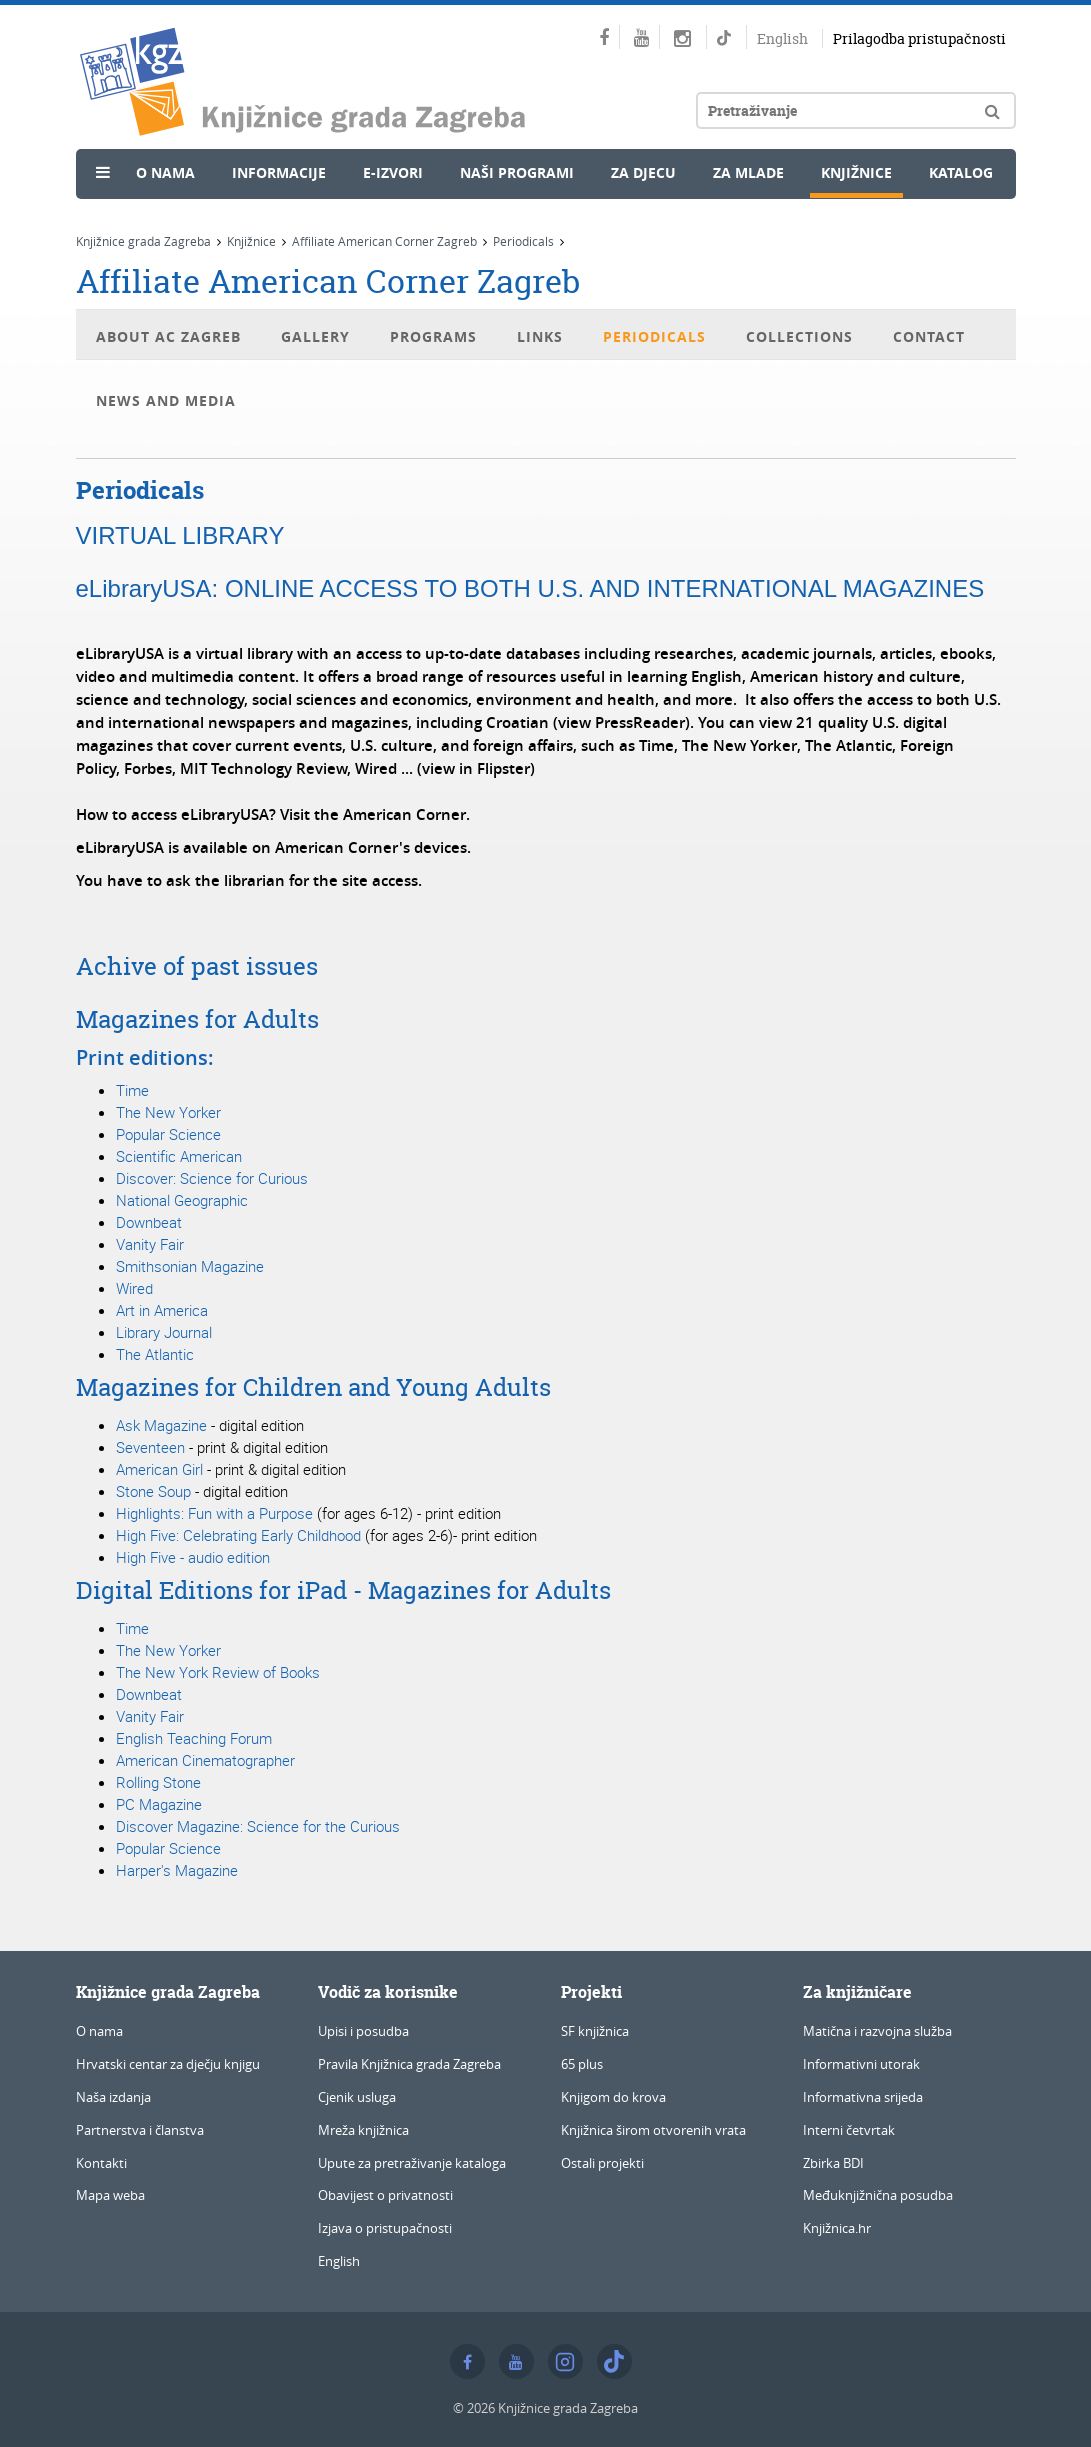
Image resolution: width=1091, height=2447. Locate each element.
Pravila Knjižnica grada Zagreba (409, 2064)
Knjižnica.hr (837, 2228)
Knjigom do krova (613, 2097)
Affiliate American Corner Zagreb (384, 241)
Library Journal (164, 1332)
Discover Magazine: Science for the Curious (258, 1826)
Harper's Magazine (177, 1870)
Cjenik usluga (357, 2097)
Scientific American (179, 1156)
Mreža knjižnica (363, 2130)
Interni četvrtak (849, 2130)
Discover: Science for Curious (212, 1178)
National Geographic (182, 1200)
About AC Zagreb (168, 336)
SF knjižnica (595, 2031)
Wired (134, 1288)
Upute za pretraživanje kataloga (412, 2163)
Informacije (279, 172)
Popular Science (168, 1134)
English (782, 38)
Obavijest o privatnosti (385, 2195)
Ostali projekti (602, 2163)
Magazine (168, 1804)
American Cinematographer (205, 1760)
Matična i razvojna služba (877, 2031)
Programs (433, 336)
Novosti (133, 221)
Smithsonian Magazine (190, 1266)
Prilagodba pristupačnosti (919, 38)
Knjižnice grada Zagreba (143, 241)
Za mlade (748, 172)
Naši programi (517, 172)
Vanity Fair (150, 1244)
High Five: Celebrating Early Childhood (240, 1535)
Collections (799, 336)
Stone (180, 1782)
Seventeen (150, 1447)
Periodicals (523, 241)
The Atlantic (155, 1354)
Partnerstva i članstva (140, 2130)
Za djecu (643, 172)
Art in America (162, 1310)
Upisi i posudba (363, 2031)
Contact (929, 336)
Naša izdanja (113, 2097)
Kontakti (101, 2163)
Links (540, 336)
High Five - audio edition (193, 1557)
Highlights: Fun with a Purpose (216, 1513)
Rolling (137, 1782)
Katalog (961, 172)
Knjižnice (856, 172)
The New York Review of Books (218, 1672)
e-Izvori (393, 172)
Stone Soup (153, 1491)
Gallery (315, 336)
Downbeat (149, 1222)
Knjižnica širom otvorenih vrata (653, 2130)
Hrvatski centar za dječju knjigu (168, 2064)
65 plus (582, 2064)
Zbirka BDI (833, 2163)
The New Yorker (168, 1112)
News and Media (166, 400)
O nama (165, 172)
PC (125, 1804)
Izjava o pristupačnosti (385, 2228)
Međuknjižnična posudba (878, 2195)
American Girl (161, 1469)
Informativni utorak (861, 2064)
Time (132, 1090)
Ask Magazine (161, 1425)
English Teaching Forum (194, 1738)
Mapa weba (110, 2195)
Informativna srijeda (863, 2097)
